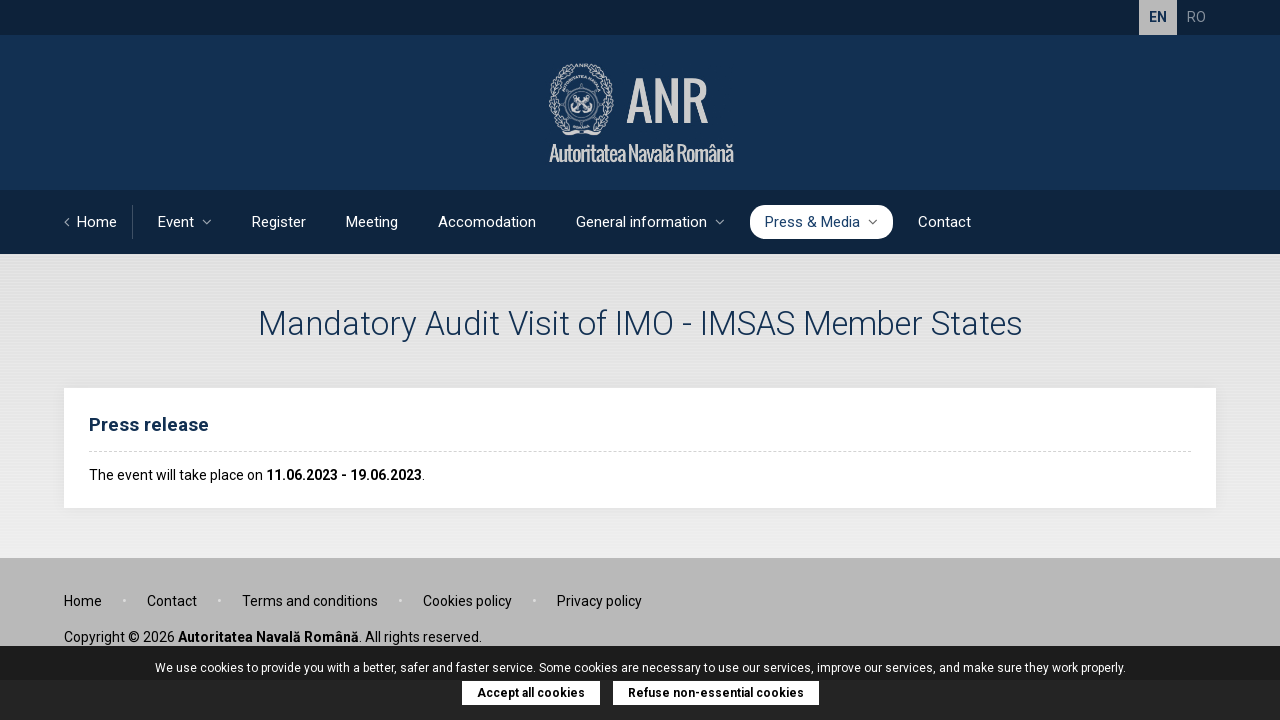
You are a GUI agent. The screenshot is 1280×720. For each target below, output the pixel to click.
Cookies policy (467, 601)
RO (1196, 17)
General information (650, 222)
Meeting (372, 222)
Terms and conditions (310, 601)
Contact (944, 222)
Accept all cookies (531, 693)
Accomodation (487, 222)
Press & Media (821, 222)
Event (185, 222)
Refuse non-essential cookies (716, 693)
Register (279, 222)
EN (1158, 17)
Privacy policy (599, 601)
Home (90, 222)
